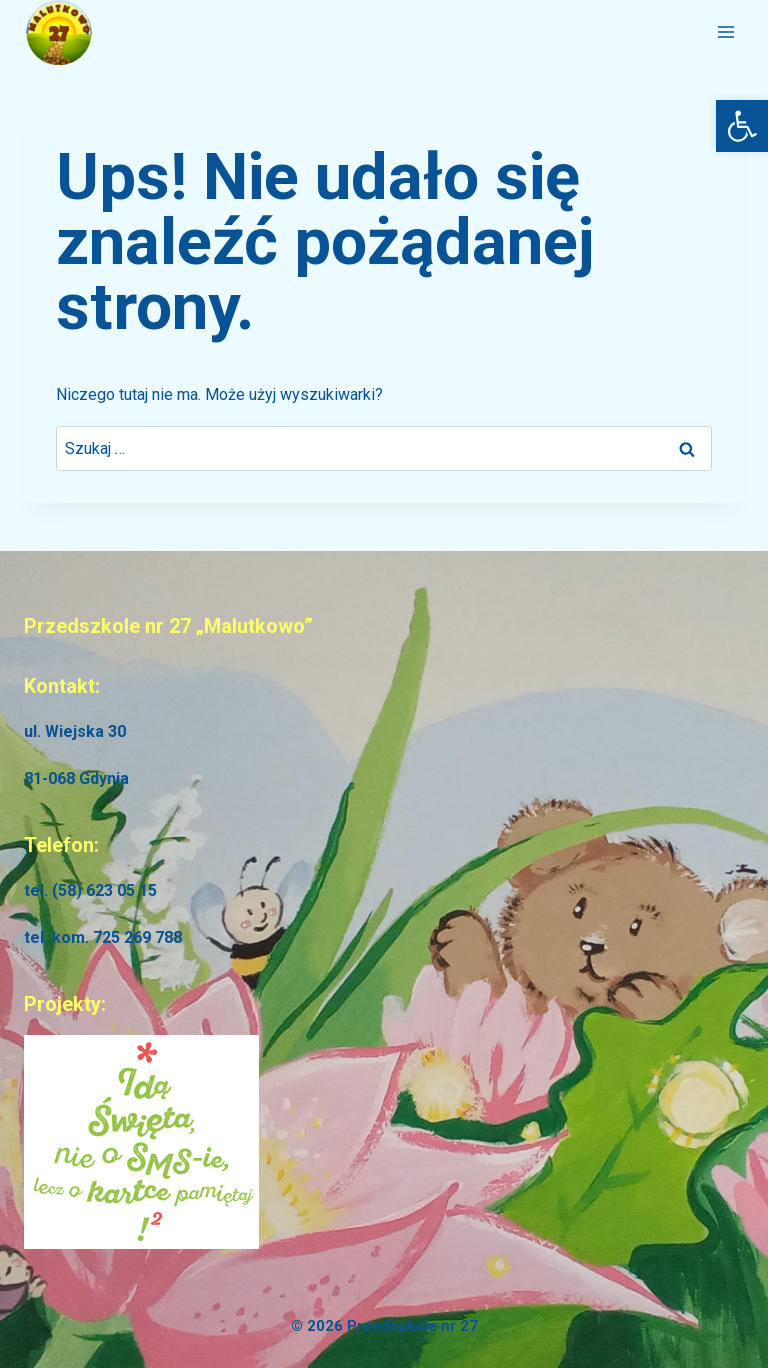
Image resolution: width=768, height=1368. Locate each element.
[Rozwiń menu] (725, 32)
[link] (742, 126)
